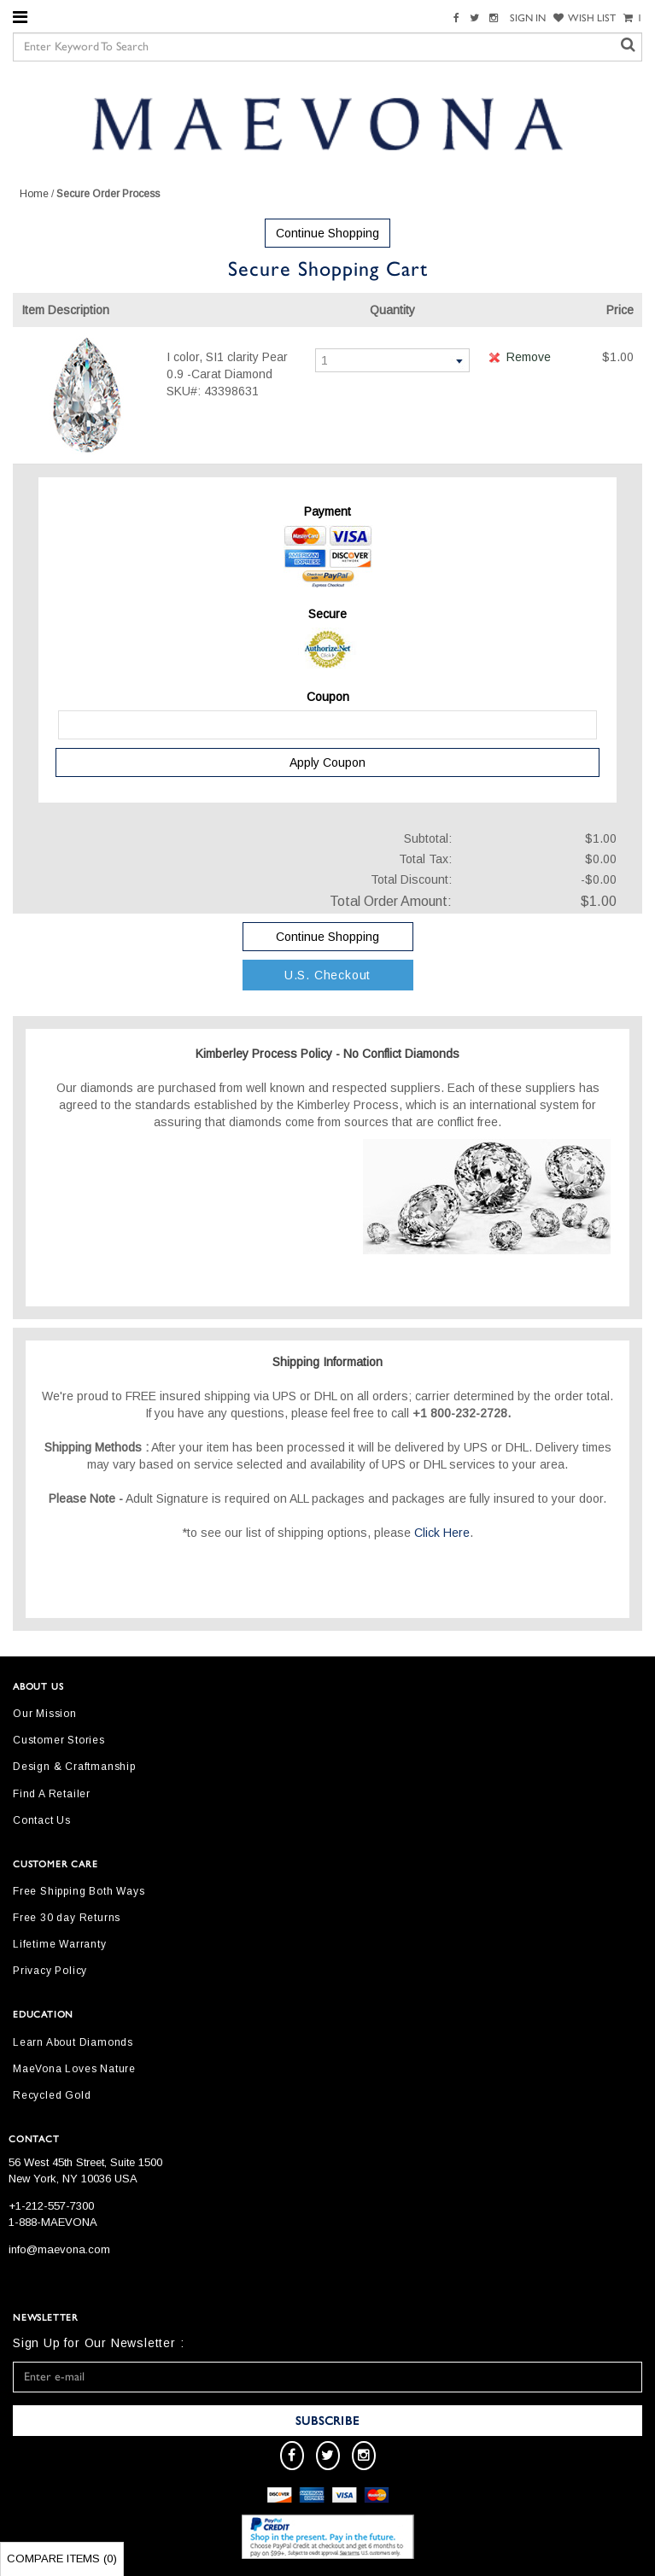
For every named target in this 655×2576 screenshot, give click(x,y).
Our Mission (45, 1714)
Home (34, 194)
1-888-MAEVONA (53, 2222)
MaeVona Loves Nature (74, 2069)
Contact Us (42, 1820)
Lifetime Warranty (60, 1944)
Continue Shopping (327, 233)
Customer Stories (59, 1740)
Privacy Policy (50, 1971)
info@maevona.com (59, 2249)
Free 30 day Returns (66, 1918)
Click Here (442, 1532)
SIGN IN (528, 18)
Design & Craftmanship (74, 1767)
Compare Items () (62, 2558)
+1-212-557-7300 (51, 2205)
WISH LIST (584, 18)
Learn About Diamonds (73, 2042)
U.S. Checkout (327, 975)
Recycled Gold (52, 2095)
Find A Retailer (52, 1794)
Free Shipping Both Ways (78, 1891)
